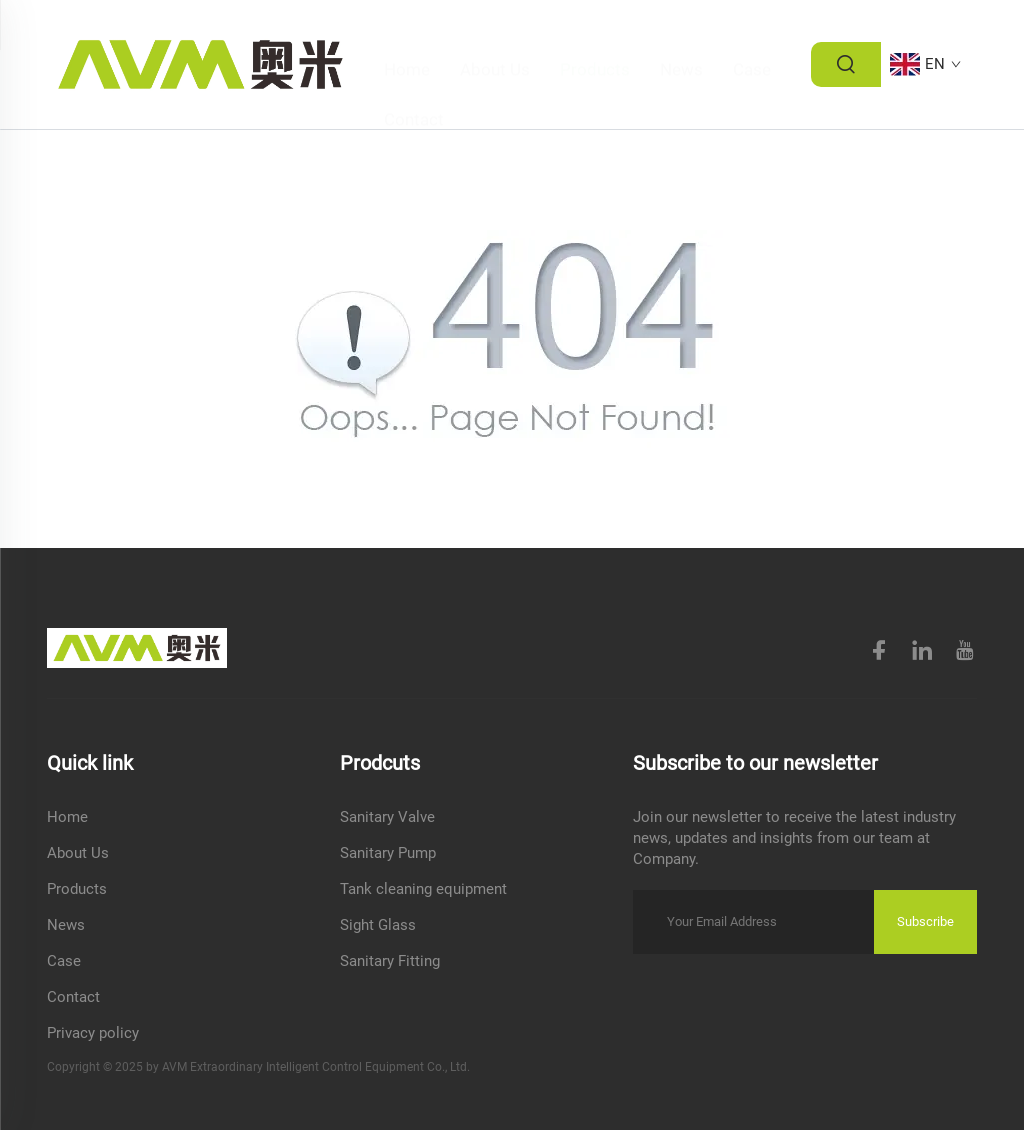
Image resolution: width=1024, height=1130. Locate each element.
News (681, 40)
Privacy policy (93, 1033)
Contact (414, 90)
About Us (495, 40)
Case (752, 40)
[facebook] (881, 653)
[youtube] (965, 651)
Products (595, 40)
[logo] (200, 63)
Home (407, 40)
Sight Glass (378, 925)
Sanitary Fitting (390, 961)
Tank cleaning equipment (423, 889)
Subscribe (925, 921)
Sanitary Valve (387, 817)
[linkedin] (922, 651)
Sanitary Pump (388, 853)
